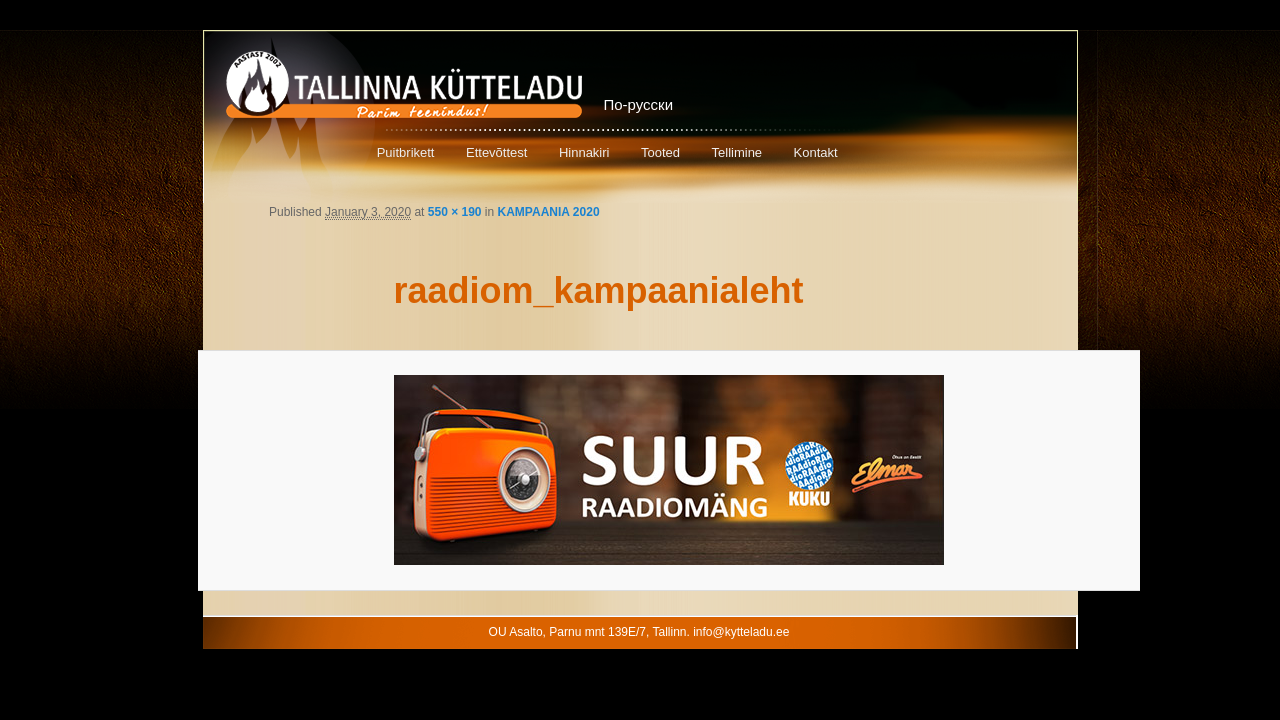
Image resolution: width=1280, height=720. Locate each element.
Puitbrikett (406, 152)
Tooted (660, 152)
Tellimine (737, 152)
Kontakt (816, 152)
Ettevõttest (496, 152)
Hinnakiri (584, 152)
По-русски (639, 104)
